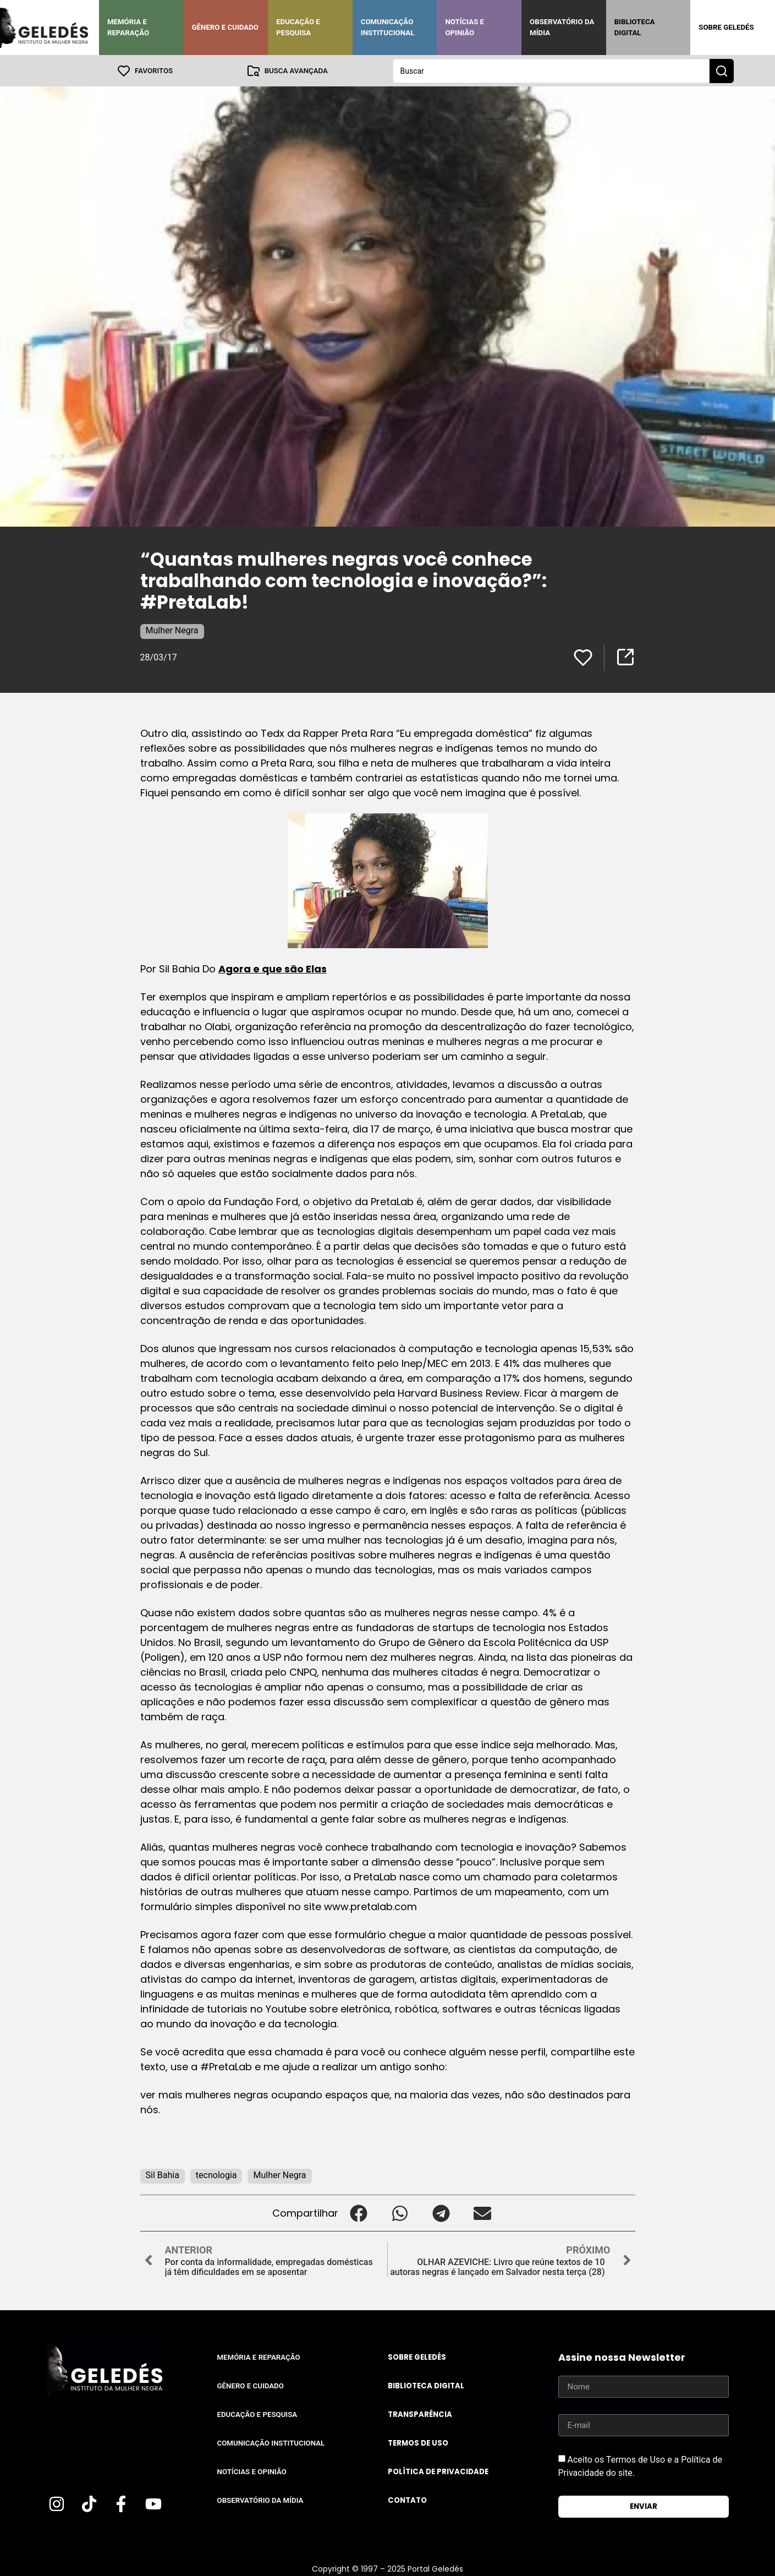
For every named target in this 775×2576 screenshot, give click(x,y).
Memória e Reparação (128, 27)
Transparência (420, 2414)
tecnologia (216, 2174)
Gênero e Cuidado (225, 27)
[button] (359, 2212)
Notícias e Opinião (464, 27)
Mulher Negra (172, 630)
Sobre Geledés (726, 27)
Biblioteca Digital (634, 27)
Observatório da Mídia (562, 27)
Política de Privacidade (438, 2471)
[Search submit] (722, 70)
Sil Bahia (162, 2174)
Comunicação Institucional (388, 27)
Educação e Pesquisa (298, 27)
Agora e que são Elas (272, 968)
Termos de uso (418, 2442)
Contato (407, 2500)
